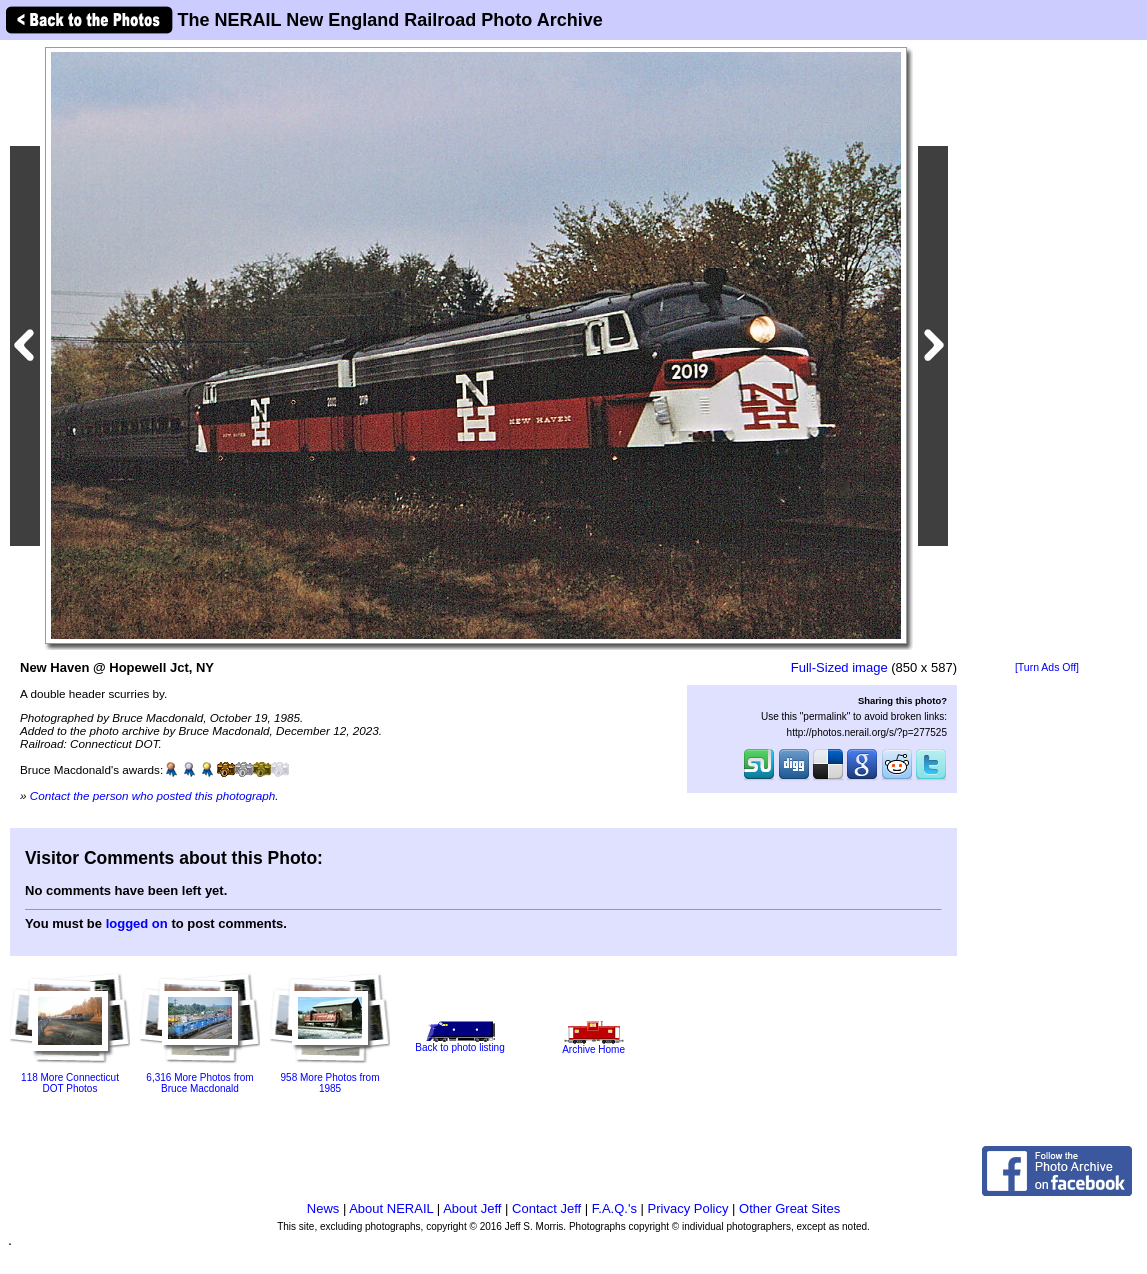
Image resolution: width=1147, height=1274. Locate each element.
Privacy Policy (688, 1208)
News (323, 1208)
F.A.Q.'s (614, 1208)
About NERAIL (391, 1208)
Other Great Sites (789, 1208)
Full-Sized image (839, 667)
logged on (137, 923)
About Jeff (472, 1208)
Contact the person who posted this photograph (153, 795)
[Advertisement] (1047, 352)
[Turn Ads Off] (1047, 667)
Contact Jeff (546, 1208)
